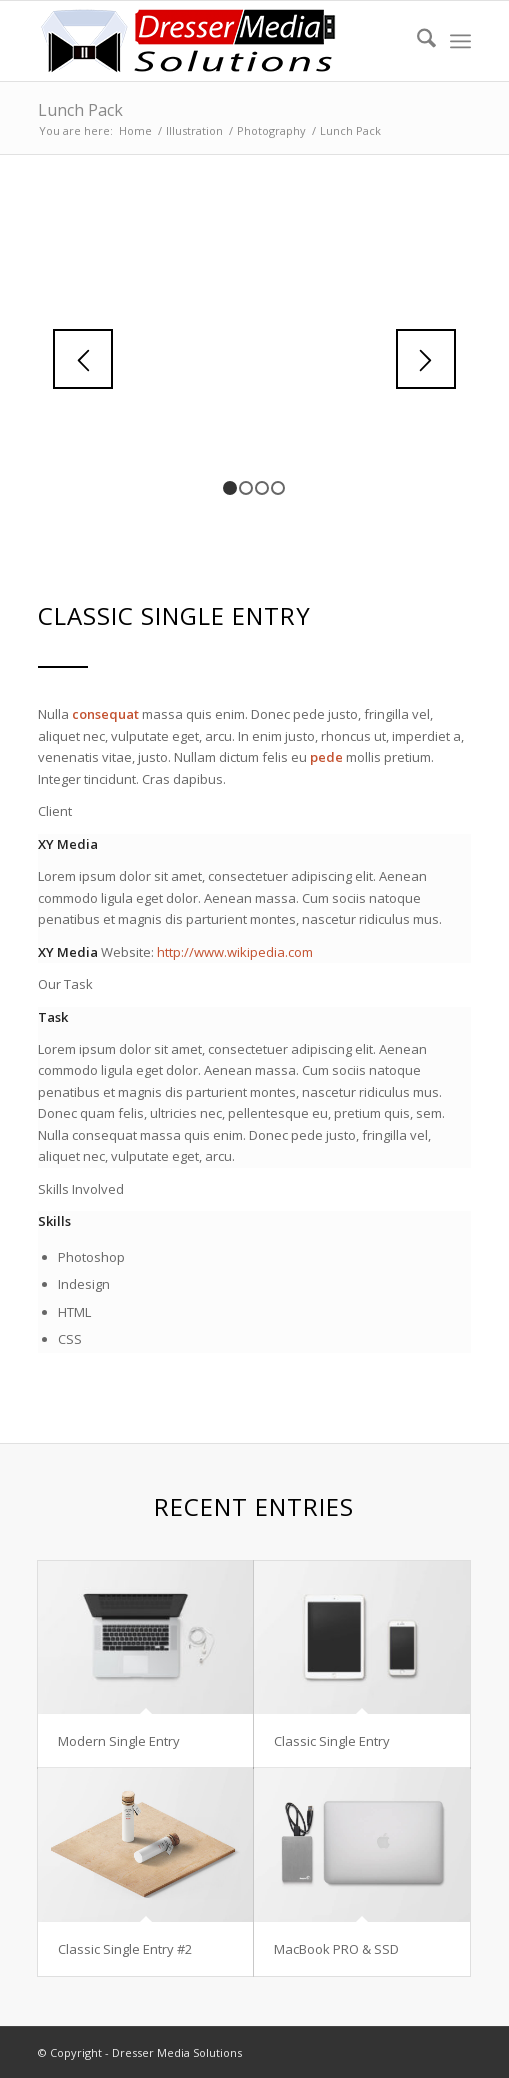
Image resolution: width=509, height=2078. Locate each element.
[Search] (416, 41)
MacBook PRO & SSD (336, 1949)
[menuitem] (416, 41)
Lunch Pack (80, 110)
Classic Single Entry (332, 1741)
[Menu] (460, 41)
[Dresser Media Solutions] (211, 41)
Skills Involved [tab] (81, 1189)
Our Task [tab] (65, 984)
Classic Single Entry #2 (125, 1949)
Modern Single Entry (119, 1741)
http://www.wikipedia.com (235, 952)
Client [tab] (55, 811)
